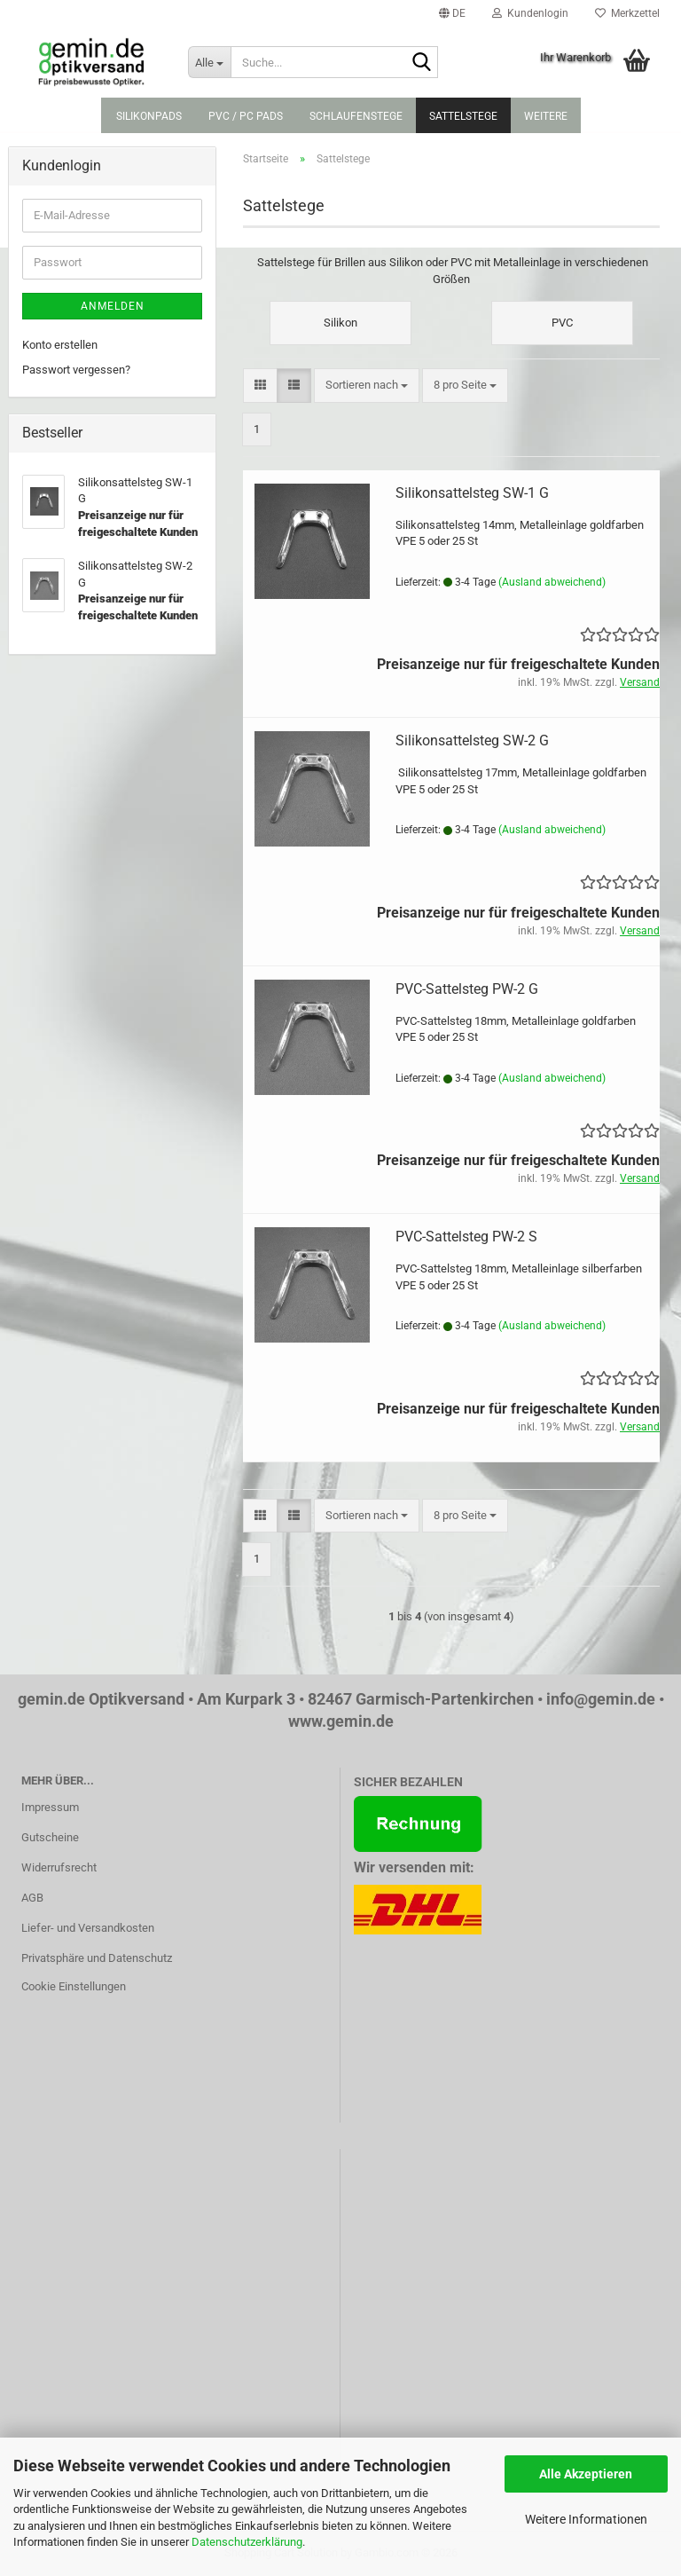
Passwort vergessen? (76, 369)
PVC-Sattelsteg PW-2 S (466, 1236)
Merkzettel (627, 13)
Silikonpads (149, 116)
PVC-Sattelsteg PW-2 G (466, 989)
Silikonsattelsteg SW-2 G (472, 740)
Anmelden (113, 306)
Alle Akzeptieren (585, 2474)
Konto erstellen (60, 344)
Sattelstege (463, 116)
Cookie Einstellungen (73, 1986)
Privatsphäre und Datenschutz (96, 1958)
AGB (32, 1897)
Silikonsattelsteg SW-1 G (472, 492)
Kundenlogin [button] (530, 13)
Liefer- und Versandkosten (87, 1927)
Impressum (50, 1807)
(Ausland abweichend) (552, 582)
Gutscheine (50, 1837)
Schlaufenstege (356, 116)
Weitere (546, 116)
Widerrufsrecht (59, 1867)
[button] (452, 13)
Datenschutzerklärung (247, 2541)
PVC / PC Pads (245, 116)
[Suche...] (209, 62)
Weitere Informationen (586, 2519)
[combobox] (366, 385)
